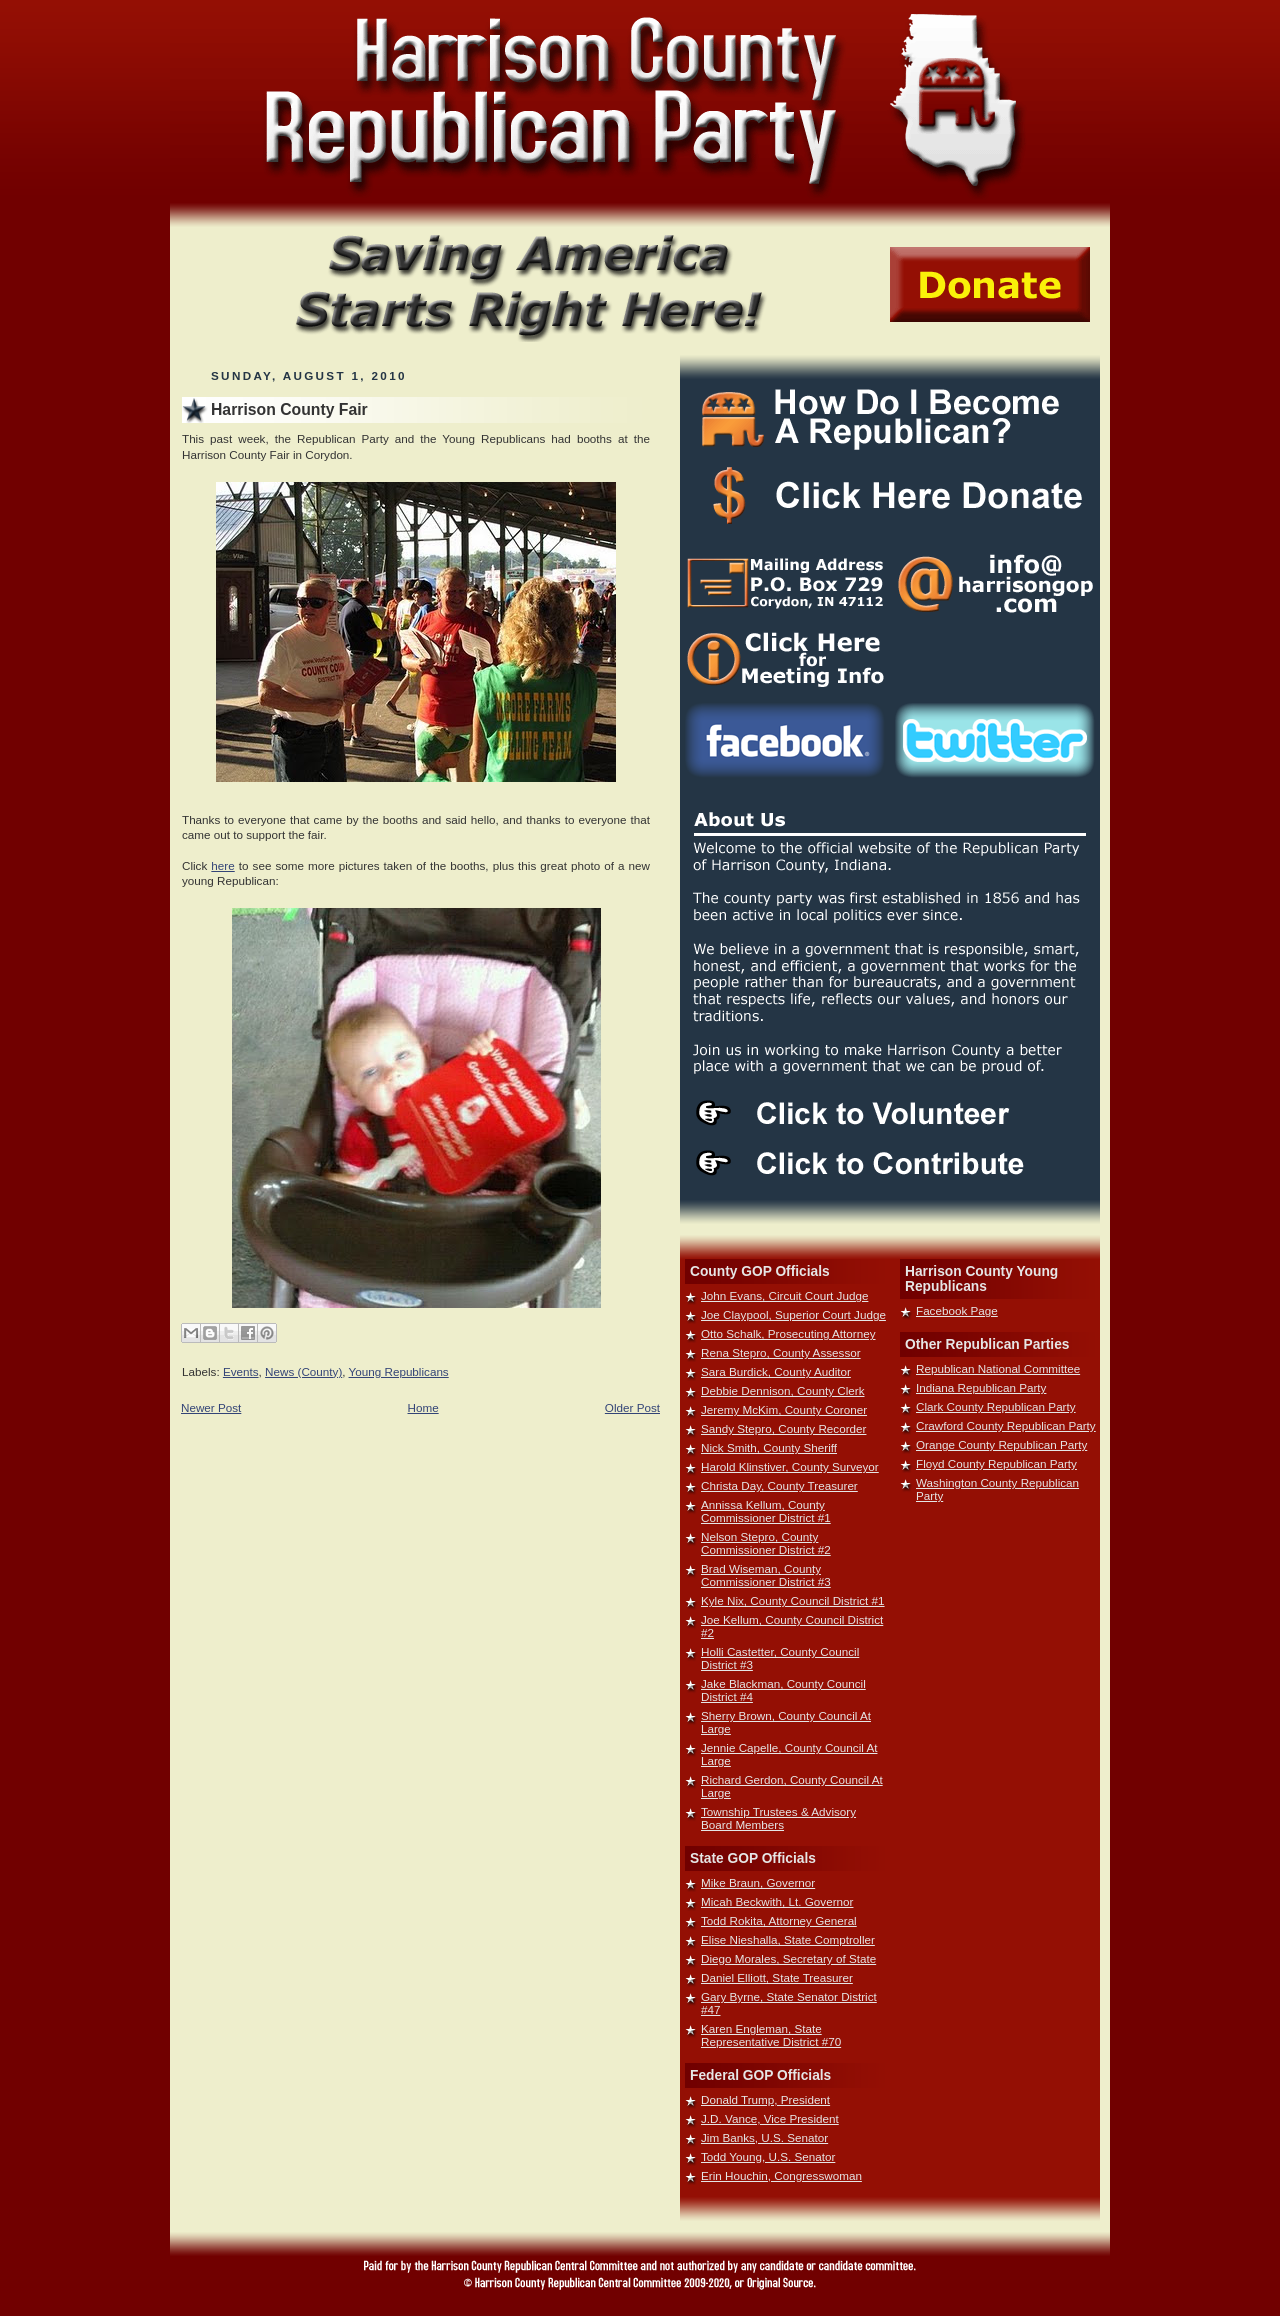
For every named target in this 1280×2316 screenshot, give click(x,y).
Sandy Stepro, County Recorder (783, 1428)
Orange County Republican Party (1001, 1444)
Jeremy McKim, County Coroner (784, 1409)
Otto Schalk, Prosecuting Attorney (788, 1333)
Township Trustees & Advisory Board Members (778, 1818)
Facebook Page (957, 1310)
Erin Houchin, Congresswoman (781, 2175)
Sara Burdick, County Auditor (776, 1371)
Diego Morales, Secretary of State (788, 1958)
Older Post (632, 1407)
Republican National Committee (998, 1368)
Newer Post (211, 1407)
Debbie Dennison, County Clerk (783, 1390)
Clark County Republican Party (996, 1406)
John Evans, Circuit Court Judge (784, 1295)
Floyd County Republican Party (996, 1463)
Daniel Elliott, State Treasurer (777, 1977)
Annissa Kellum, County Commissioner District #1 (766, 1511)
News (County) (303, 1371)
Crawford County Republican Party (1006, 1425)
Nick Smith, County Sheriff (769, 1447)
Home (423, 1407)
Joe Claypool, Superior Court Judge (793, 1314)
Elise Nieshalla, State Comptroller (788, 1939)
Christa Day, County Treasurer (779, 1485)
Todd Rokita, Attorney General (779, 1920)
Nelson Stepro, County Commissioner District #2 (766, 1543)
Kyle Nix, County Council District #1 (793, 1600)
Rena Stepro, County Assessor (781, 1352)
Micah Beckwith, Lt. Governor (777, 1901)
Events (241, 1371)
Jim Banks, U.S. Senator (764, 2137)
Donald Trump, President (765, 2099)
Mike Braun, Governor (758, 1882)
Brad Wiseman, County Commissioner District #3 (766, 1575)
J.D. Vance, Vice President (770, 2118)
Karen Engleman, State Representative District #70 (771, 2035)
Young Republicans (399, 1371)
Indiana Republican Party (981, 1387)
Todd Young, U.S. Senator (768, 2156)
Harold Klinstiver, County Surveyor (790, 1466)
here (222, 865)
